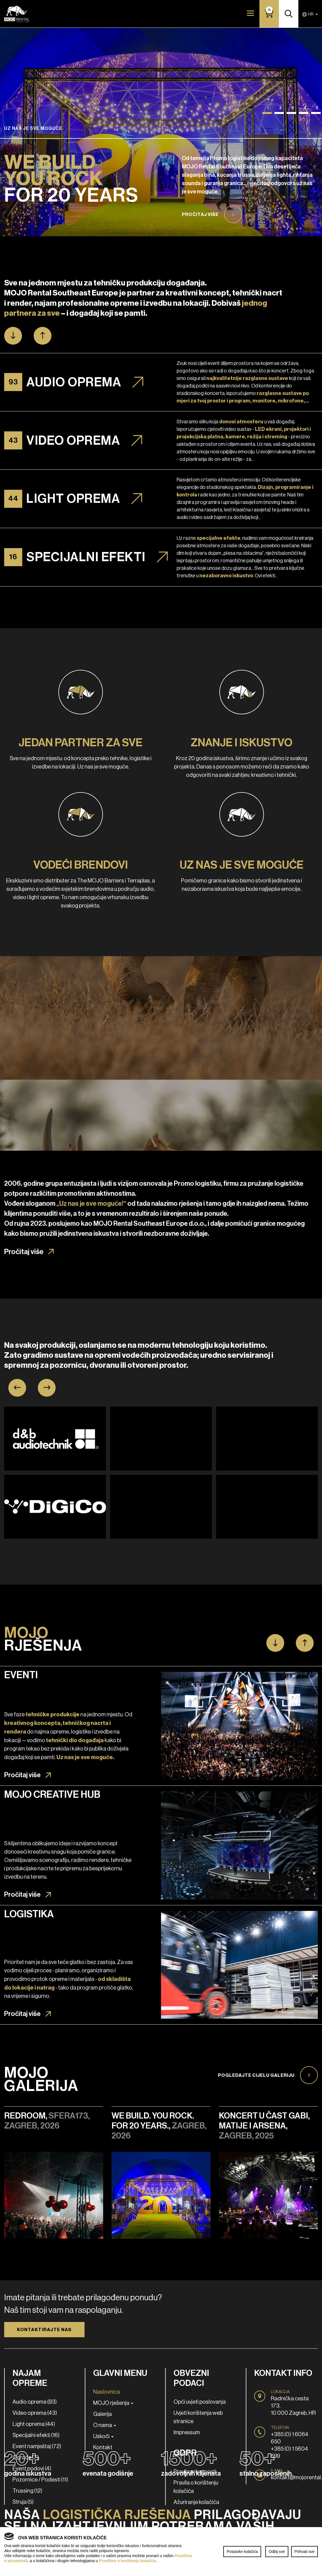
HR (307, 14)
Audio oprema (73, 382)
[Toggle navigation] (250, 13)
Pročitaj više (200, 214)
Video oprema (73, 440)
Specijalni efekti (86, 557)
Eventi (21, 1675)
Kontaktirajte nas (44, 2329)
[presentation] (17, 1388)
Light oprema (73, 499)
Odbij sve (277, 2551)
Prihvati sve (304, 2551)
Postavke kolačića (242, 2551)
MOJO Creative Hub (52, 1794)
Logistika (29, 1914)
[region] (161, 2551)
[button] (267, 113)
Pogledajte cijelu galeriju (256, 2075)
